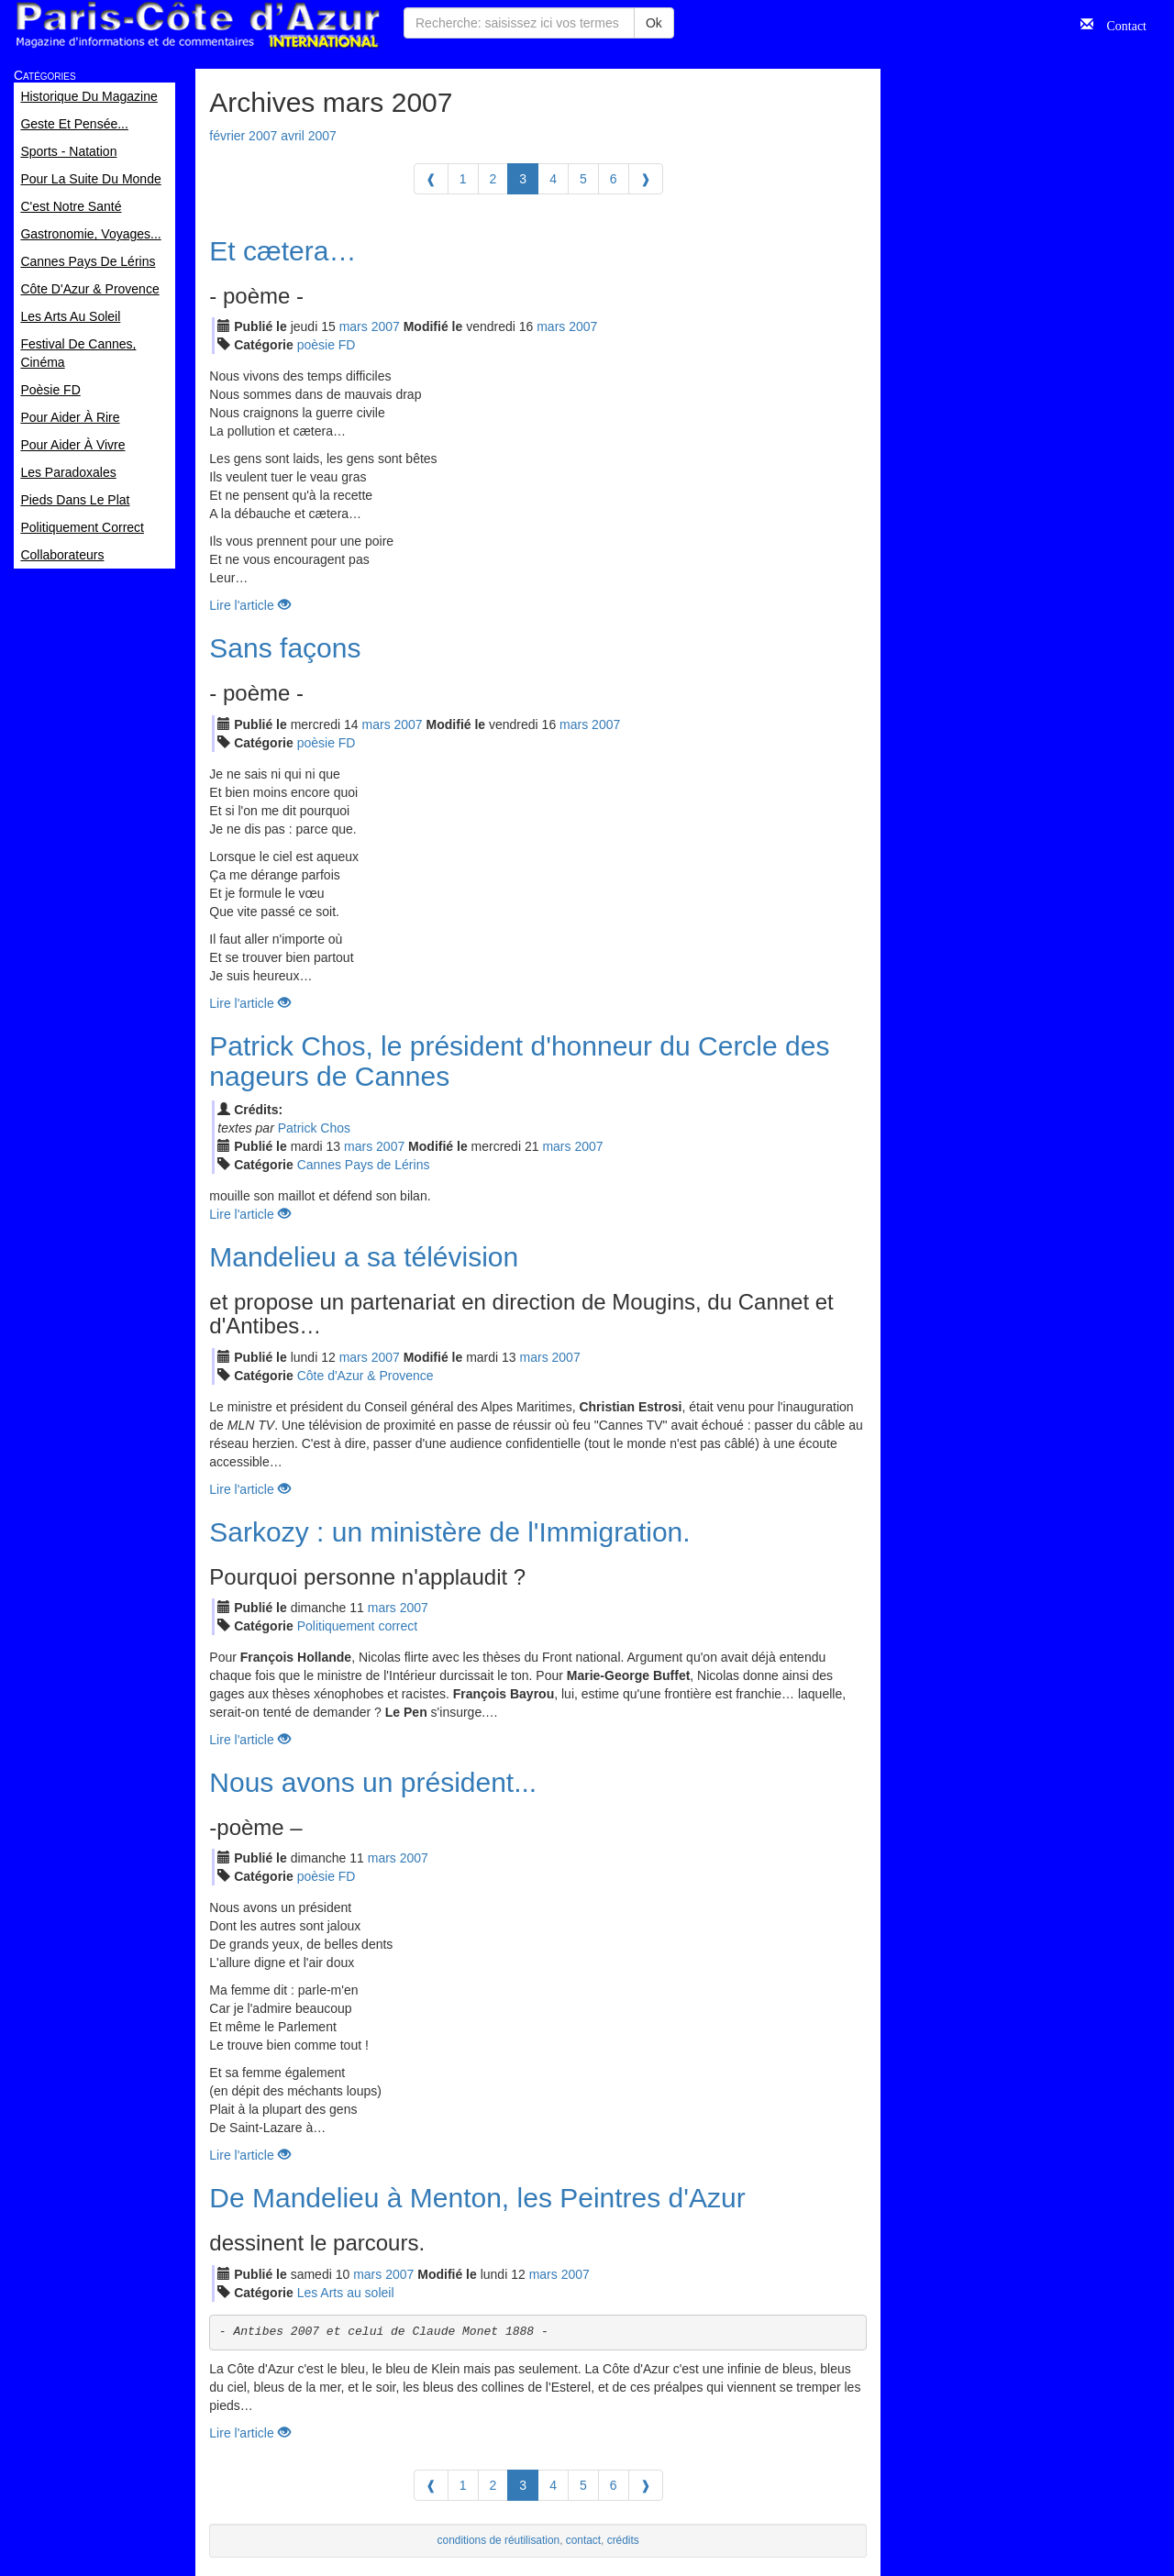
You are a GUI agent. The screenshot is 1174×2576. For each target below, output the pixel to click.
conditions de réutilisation (498, 2540)
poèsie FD (326, 344)
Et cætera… (282, 251)
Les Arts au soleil (345, 2292)
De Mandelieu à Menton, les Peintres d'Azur (477, 2198)
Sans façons (284, 648)
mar (353, 326)
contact (583, 2540)
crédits (623, 2540)
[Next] (645, 178)
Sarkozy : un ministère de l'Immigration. (449, 1532)
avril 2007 (309, 135)
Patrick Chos (314, 1128)
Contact (1119, 24)
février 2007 (243, 135)
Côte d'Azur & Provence (365, 1375)
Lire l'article (249, 605)
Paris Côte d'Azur (197, 25)
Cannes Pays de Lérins (363, 1164)
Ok (654, 23)
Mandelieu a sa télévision (363, 1257)
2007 (385, 326)
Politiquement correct (357, 1626)
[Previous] (431, 178)
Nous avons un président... (373, 1782)
